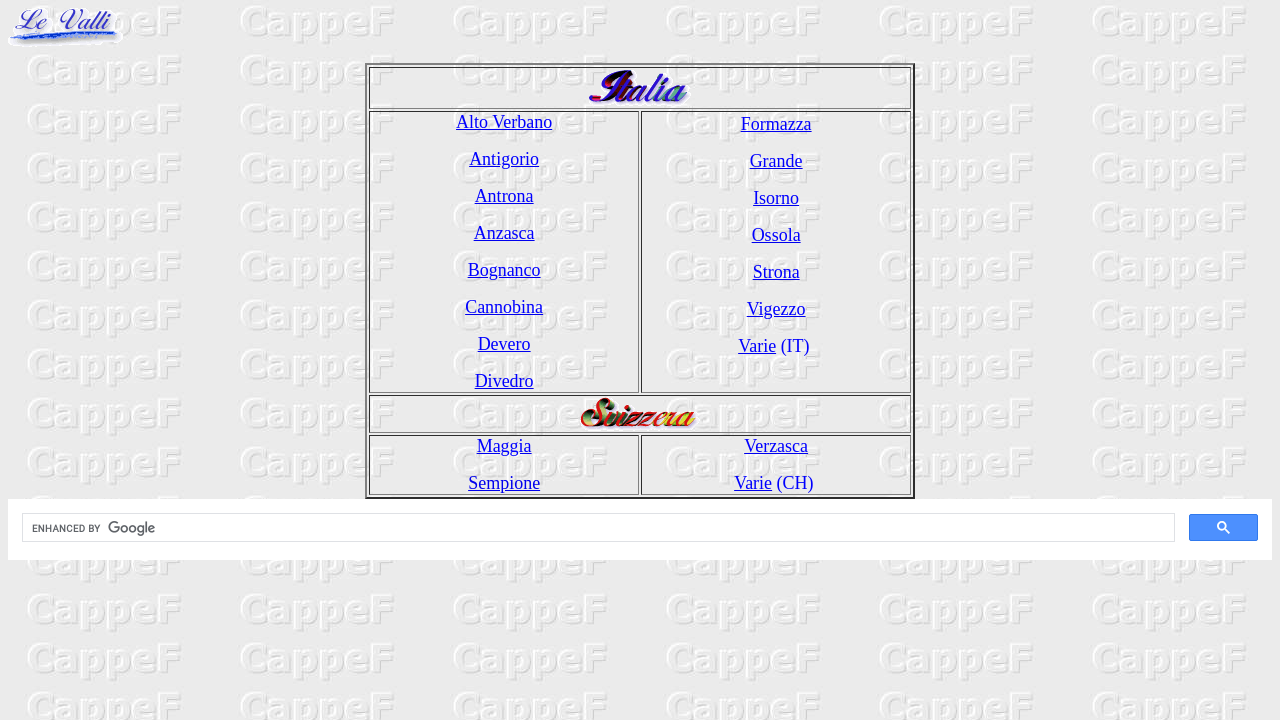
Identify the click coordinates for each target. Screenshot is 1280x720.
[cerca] (596, 528)
